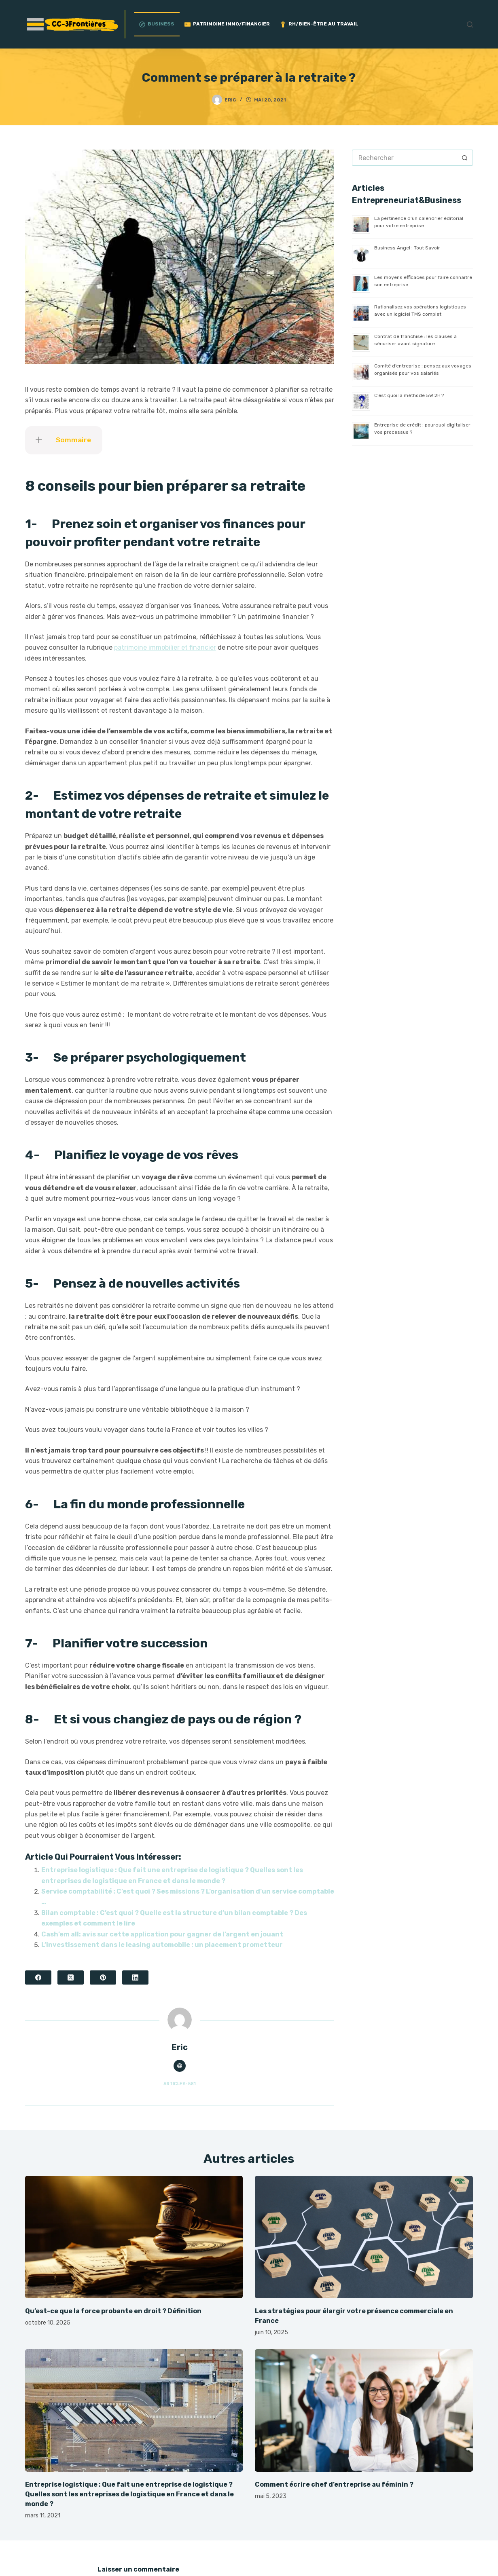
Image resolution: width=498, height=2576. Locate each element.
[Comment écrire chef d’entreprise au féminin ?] (364, 2410)
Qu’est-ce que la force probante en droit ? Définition (113, 2311)
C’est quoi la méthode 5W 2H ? (409, 395)
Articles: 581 (179, 2083)
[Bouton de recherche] (465, 158)
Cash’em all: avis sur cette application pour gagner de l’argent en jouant (162, 1934)
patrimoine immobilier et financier (165, 647)
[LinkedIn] (135, 1977)
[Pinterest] (103, 1977)
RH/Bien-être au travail (319, 24)
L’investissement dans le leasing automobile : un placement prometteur (162, 1945)
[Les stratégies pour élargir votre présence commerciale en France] (364, 2237)
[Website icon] (180, 2066)
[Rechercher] (470, 24)
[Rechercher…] (404, 158)
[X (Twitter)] (70, 1977)
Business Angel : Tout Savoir (407, 248)
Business (156, 24)
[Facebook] (38, 1977)
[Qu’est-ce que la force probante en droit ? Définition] (134, 2237)
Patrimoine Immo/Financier (227, 24)
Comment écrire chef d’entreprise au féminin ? (334, 2484)
